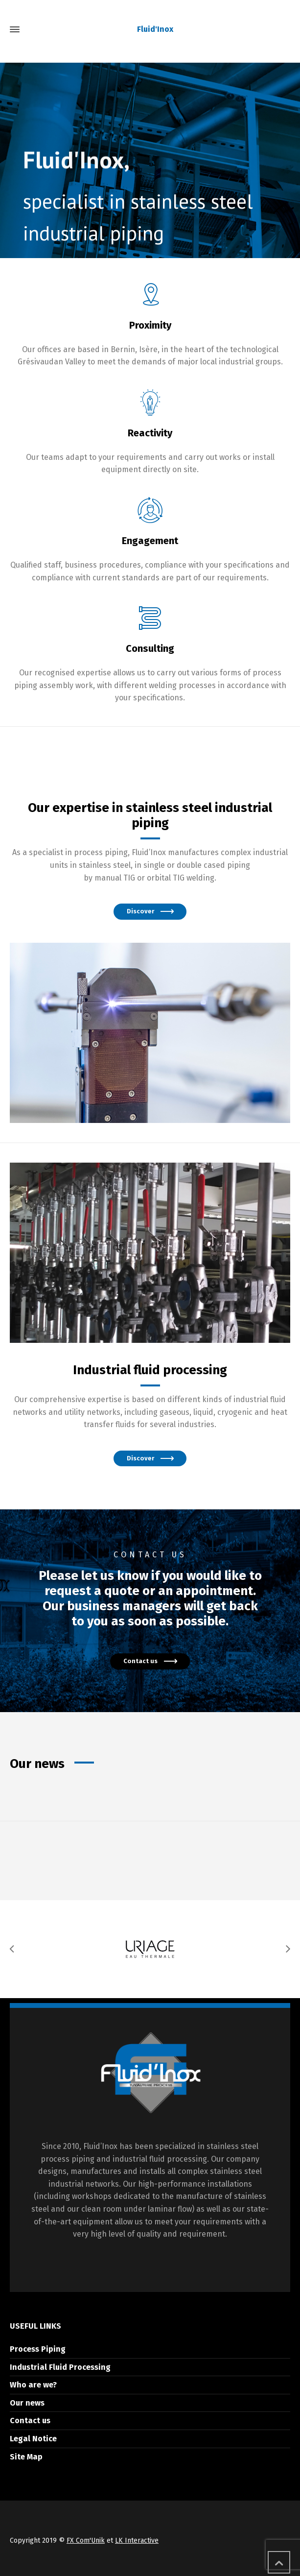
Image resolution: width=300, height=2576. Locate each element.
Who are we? (33, 2384)
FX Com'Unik (86, 2540)
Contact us (30, 2420)
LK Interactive (137, 2540)
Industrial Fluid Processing (60, 2367)
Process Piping (38, 2349)
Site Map (26, 2456)
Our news (27, 2403)
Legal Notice (33, 2438)
